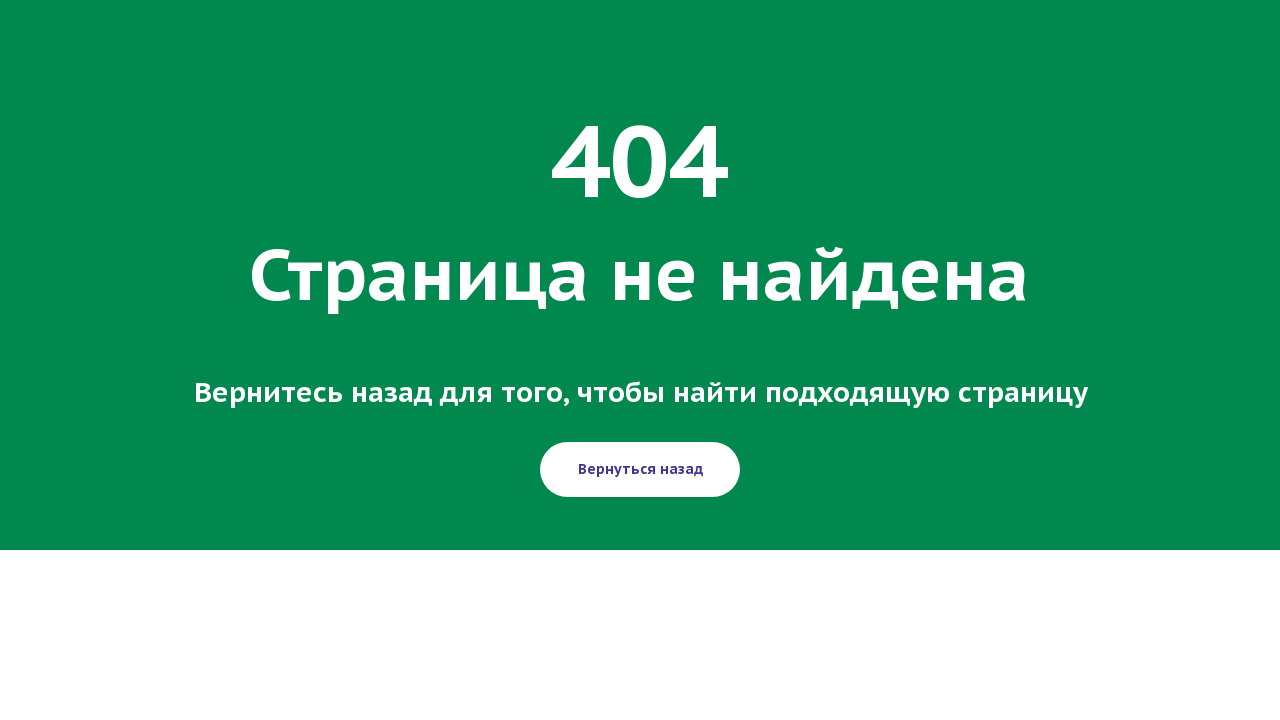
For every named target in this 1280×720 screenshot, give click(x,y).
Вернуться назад (640, 469)
